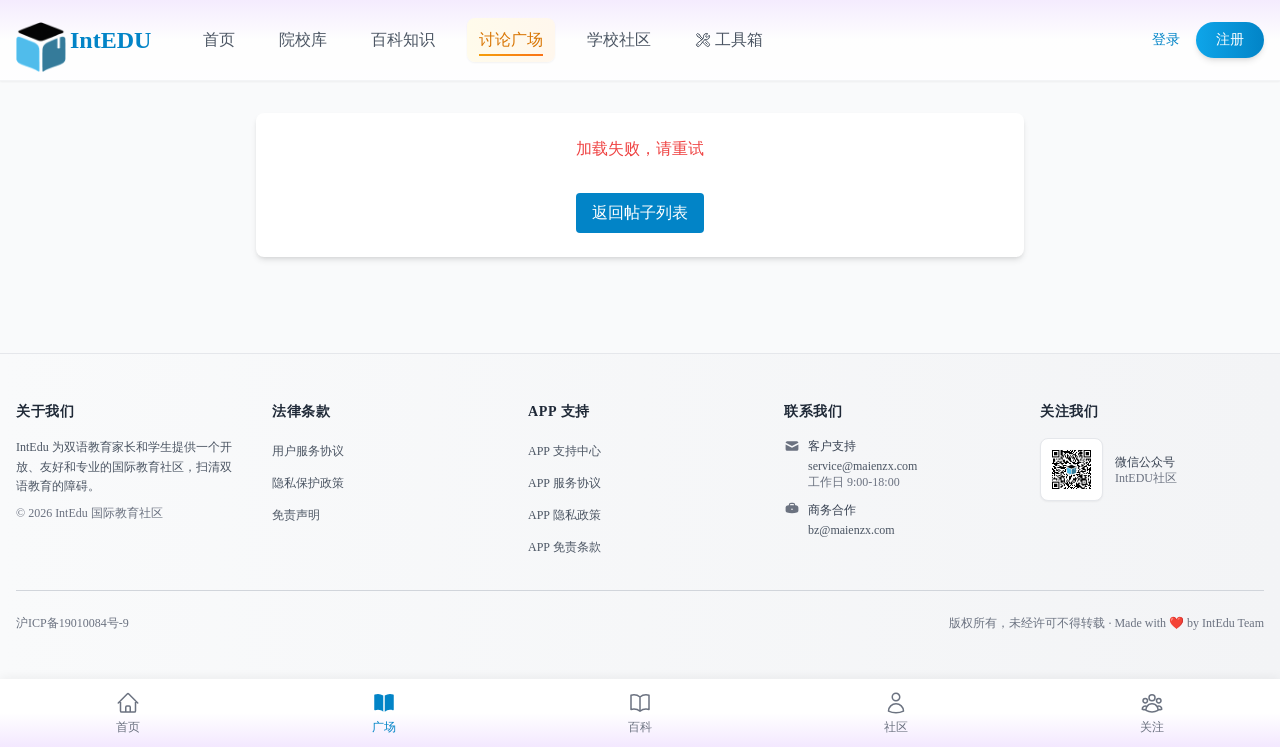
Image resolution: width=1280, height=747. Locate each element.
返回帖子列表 (640, 212)
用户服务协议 (308, 451)
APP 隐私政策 (564, 515)
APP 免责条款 (564, 547)
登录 (1166, 39)
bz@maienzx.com (851, 530)
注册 (1230, 39)
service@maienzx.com (862, 466)
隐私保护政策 (308, 483)
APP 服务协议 (564, 483)
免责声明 (296, 515)
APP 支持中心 (564, 451)
